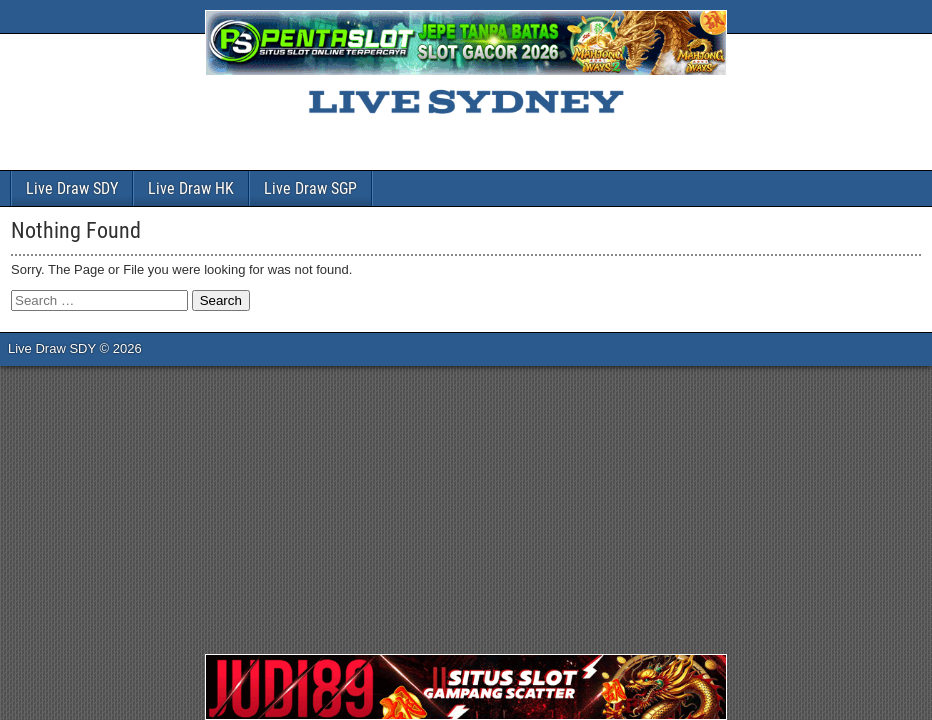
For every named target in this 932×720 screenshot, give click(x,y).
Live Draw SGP (310, 188)
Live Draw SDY (72, 188)
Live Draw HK (191, 188)
